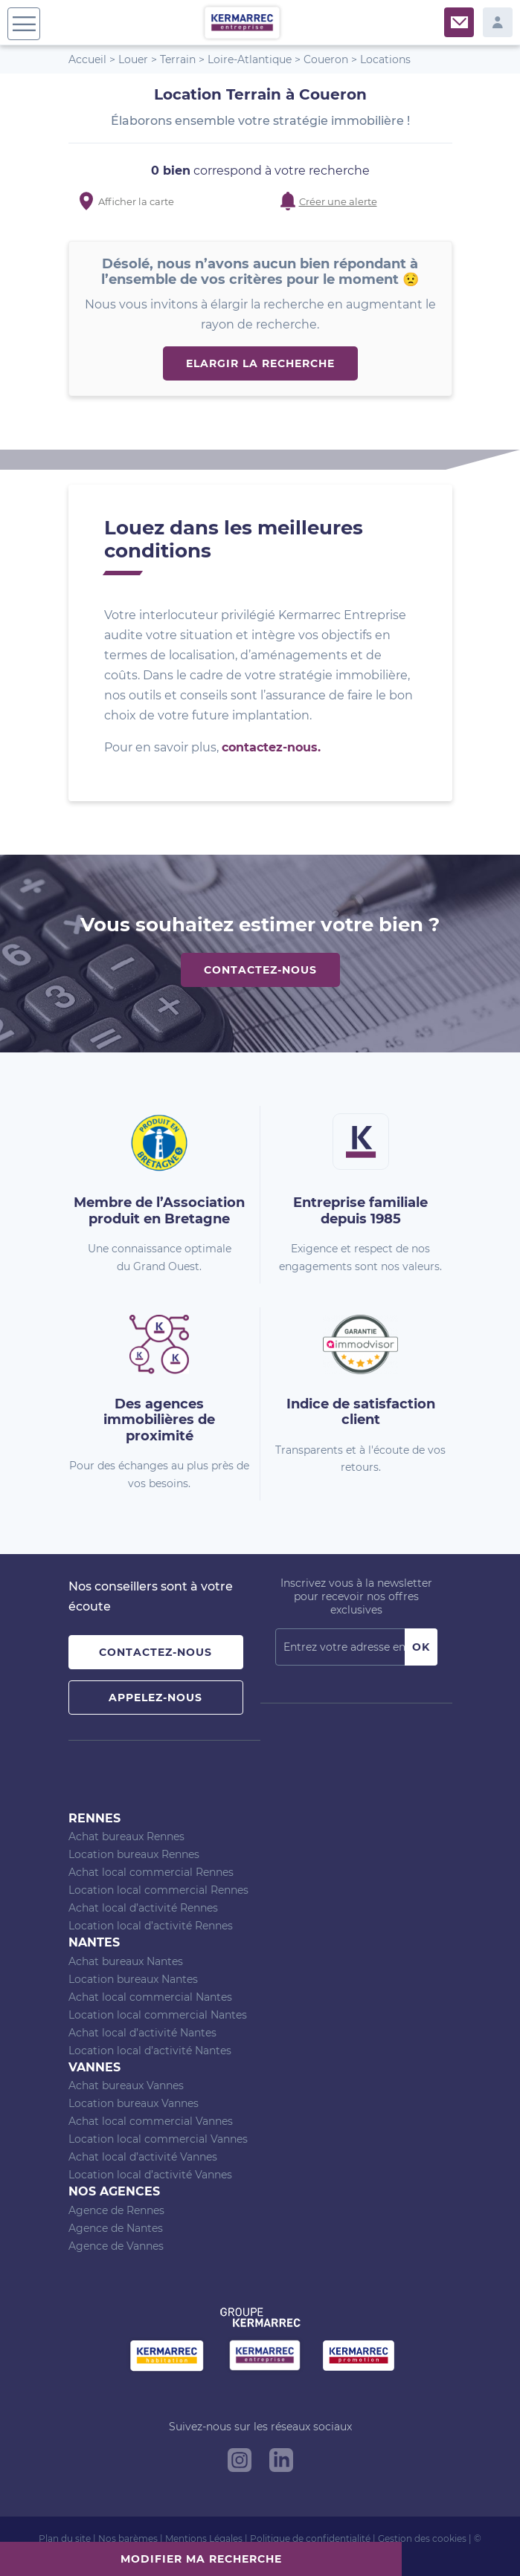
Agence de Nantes (115, 2228)
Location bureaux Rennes (133, 1854)
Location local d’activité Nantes (149, 2050)
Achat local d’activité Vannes (142, 2157)
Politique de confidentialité (310, 2538)
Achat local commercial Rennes (151, 1872)
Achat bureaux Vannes (126, 2085)
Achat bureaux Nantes (125, 1961)
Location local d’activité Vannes (150, 2174)
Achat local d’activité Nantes (142, 2032)
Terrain (178, 59)
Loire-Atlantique (250, 59)
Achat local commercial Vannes (150, 2121)
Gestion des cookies (422, 2538)
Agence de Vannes (116, 2246)
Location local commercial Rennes (158, 1890)
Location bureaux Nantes (133, 1979)
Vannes (94, 2067)
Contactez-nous (260, 970)
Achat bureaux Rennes (126, 1836)
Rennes (94, 1818)
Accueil (87, 59)
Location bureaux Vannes (133, 2103)
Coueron (326, 59)
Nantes (94, 1942)
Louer (133, 59)
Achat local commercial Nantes (150, 1997)
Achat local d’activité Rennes (143, 1908)
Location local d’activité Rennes (150, 1925)
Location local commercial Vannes (158, 2139)
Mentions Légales (204, 2538)
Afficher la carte (136, 201)
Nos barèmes (128, 2538)
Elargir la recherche (260, 363)
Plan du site (65, 2538)
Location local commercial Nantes (157, 2015)
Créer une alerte (338, 201)
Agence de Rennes (116, 2210)
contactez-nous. (271, 747)
